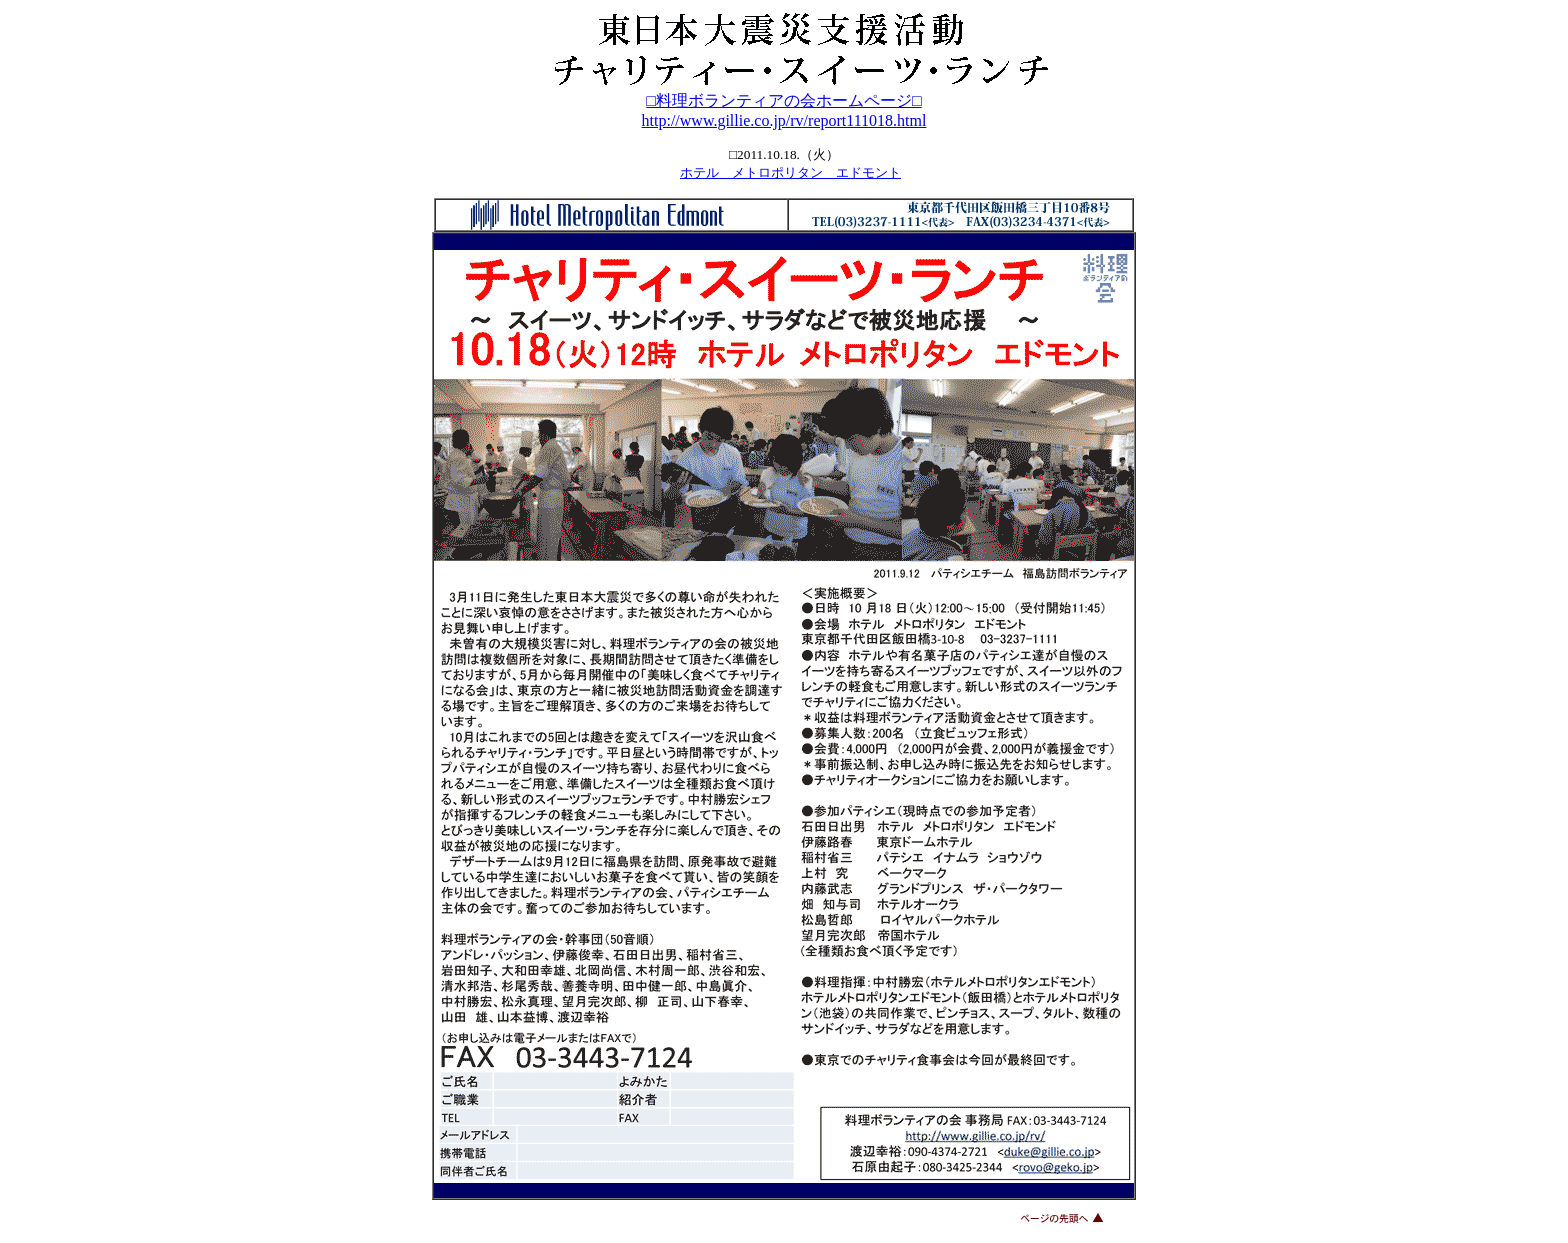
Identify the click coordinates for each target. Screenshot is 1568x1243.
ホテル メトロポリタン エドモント (790, 172)
